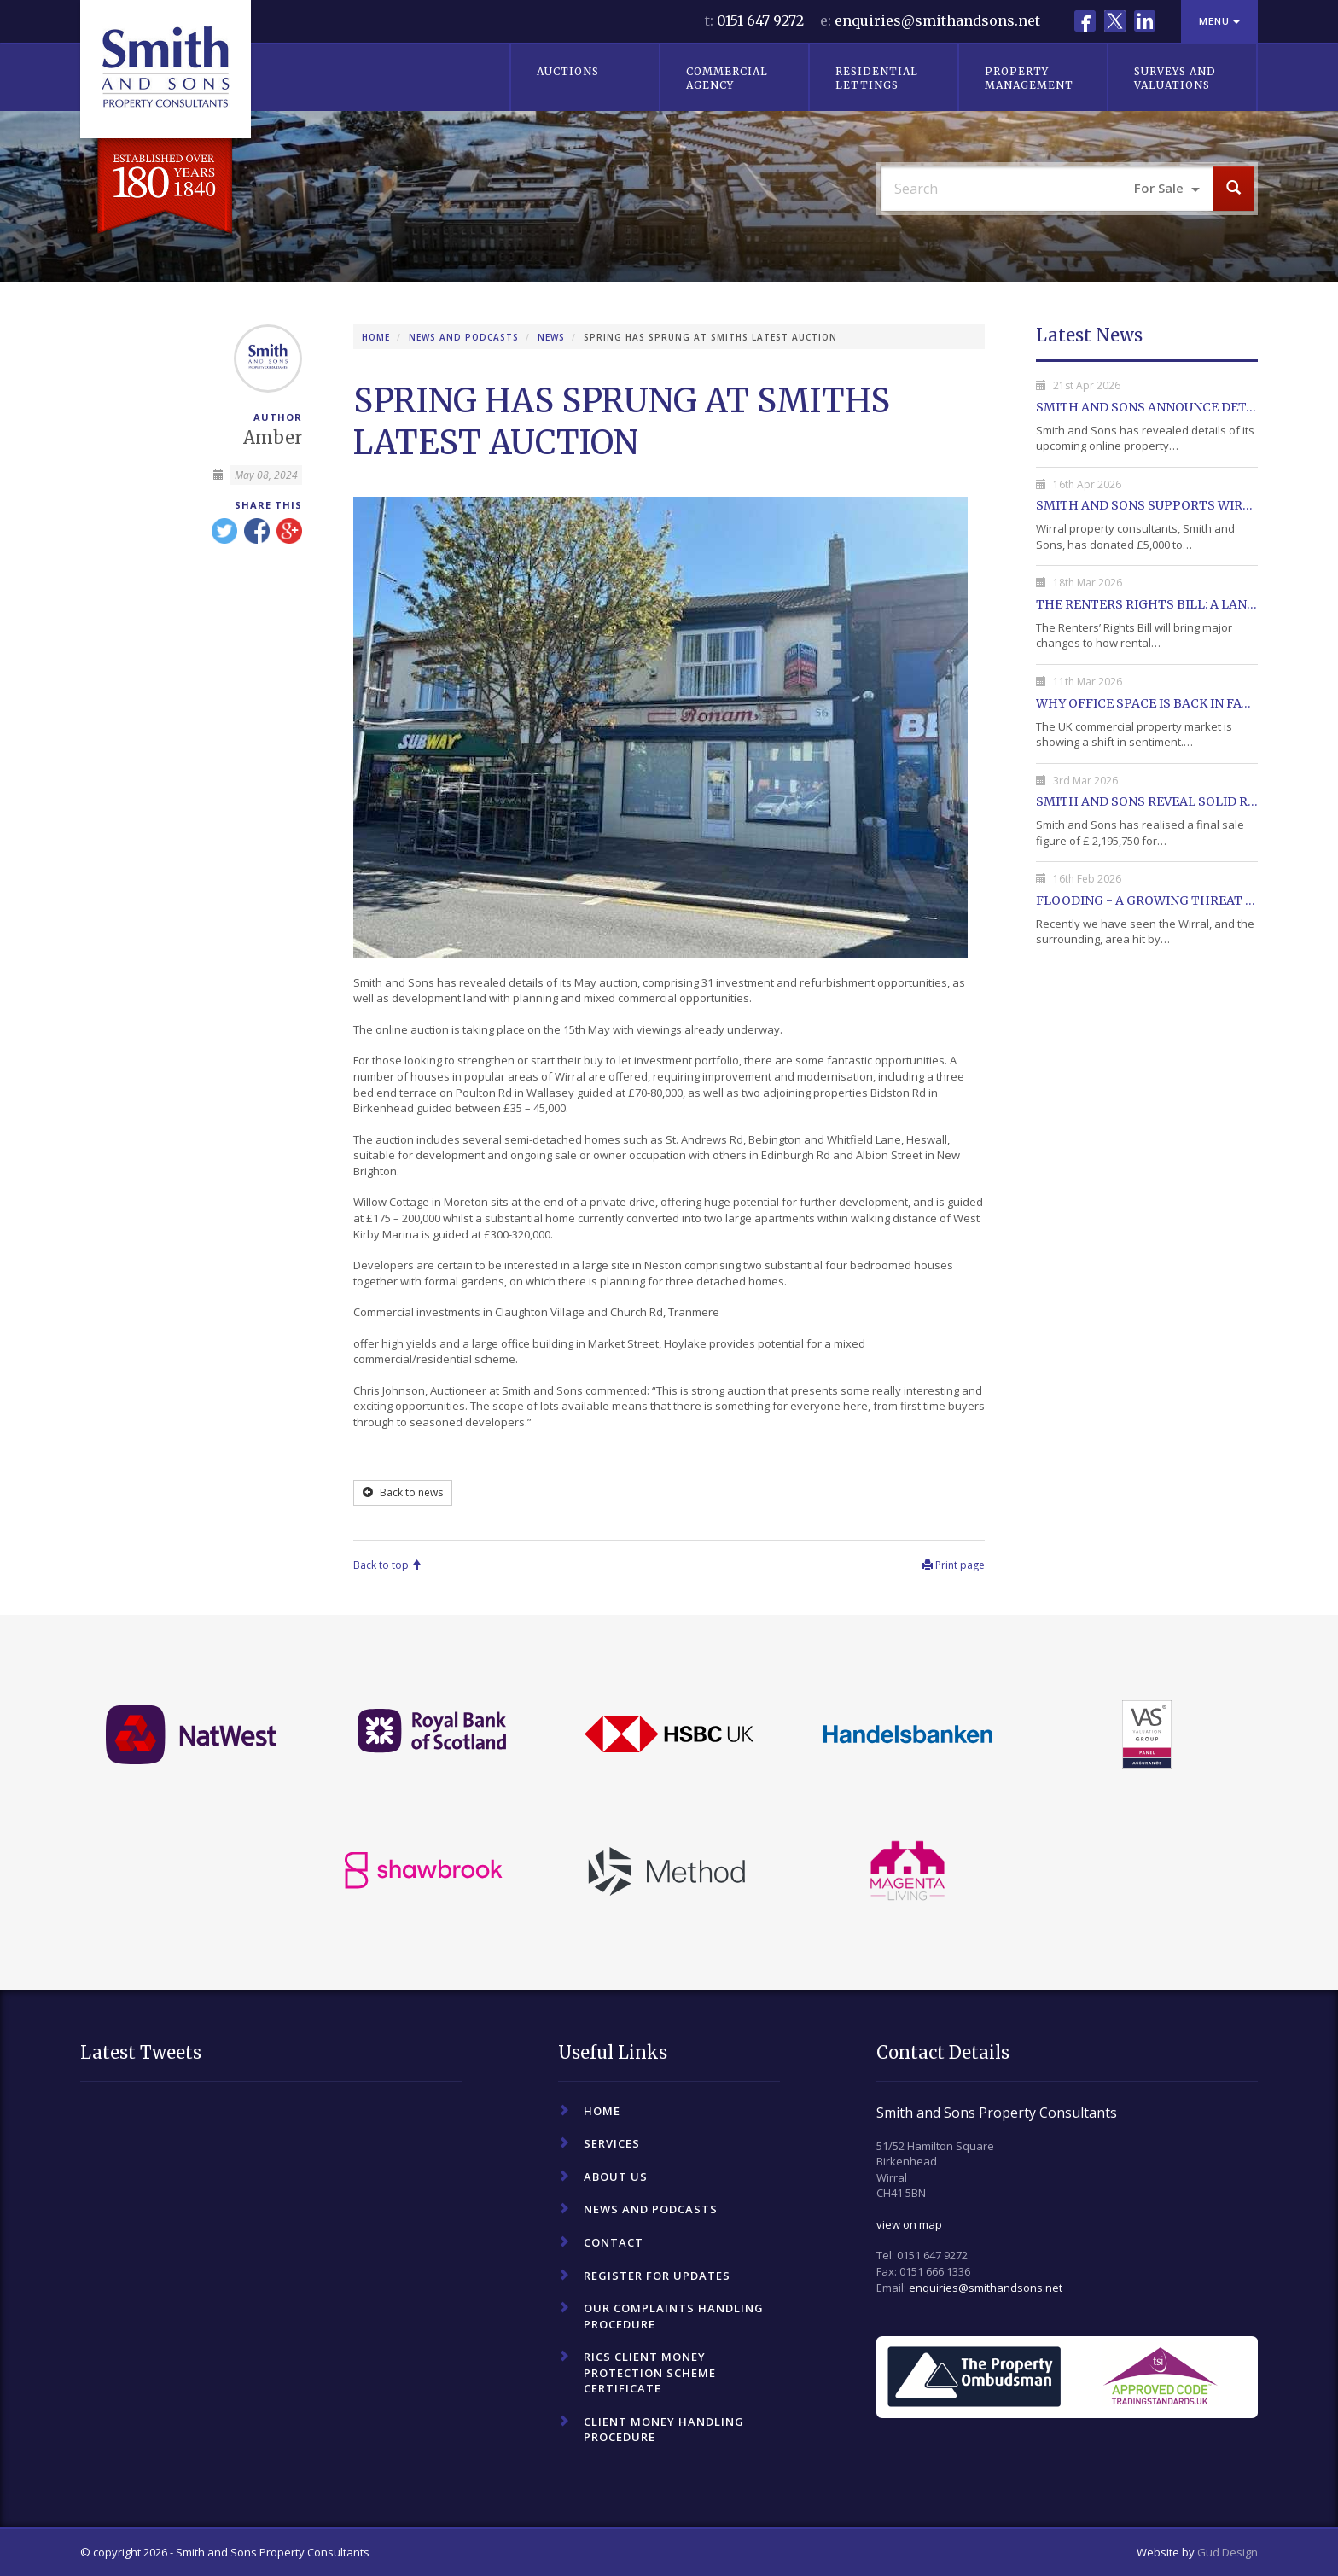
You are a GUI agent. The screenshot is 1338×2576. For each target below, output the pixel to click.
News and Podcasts (464, 337)
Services (612, 2143)
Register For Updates (657, 2275)
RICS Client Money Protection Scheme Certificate (650, 2372)
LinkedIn (1144, 21)
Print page (953, 1565)
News (551, 337)
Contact (613, 2242)
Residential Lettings (876, 78)
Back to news (403, 1492)
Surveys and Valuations (1175, 78)
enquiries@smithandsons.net (937, 20)
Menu (1219, 21)
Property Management (1029, 78)
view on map (909, 2224)
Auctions (568, 71)
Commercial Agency (727, 78)
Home (376, 337)
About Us (616, 2176)
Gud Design (1227, 2552)
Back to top (387, 1565)
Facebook (1085, 21)
